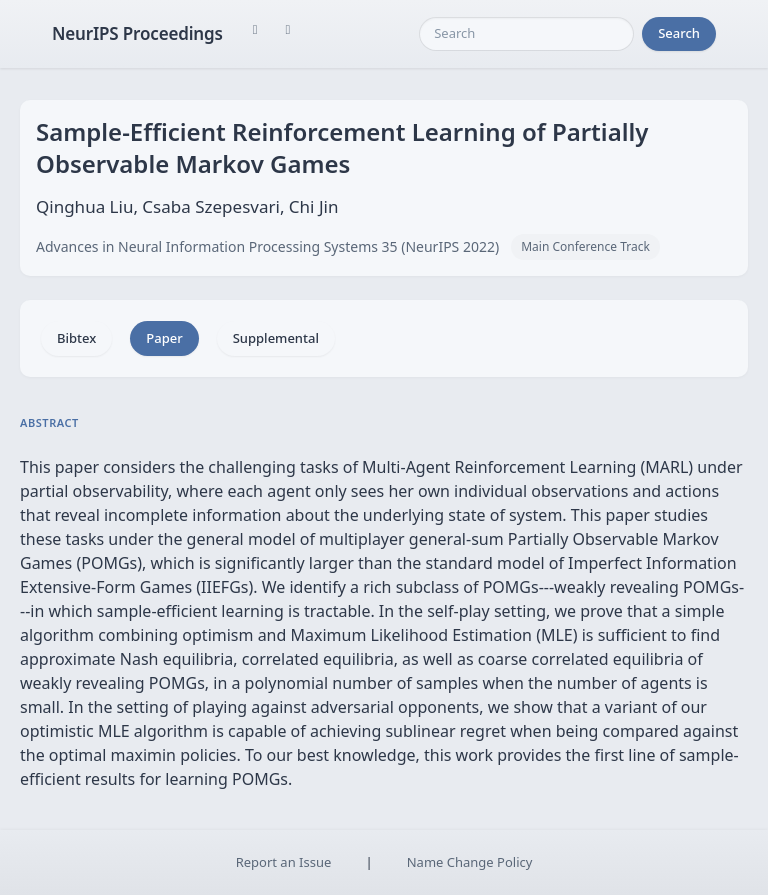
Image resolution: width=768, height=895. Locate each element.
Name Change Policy (470, 862)
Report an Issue (284, 862)
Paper (164, 338)
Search (679, 33)
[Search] (526, 34)
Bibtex (76, 338)
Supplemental (276, 338)
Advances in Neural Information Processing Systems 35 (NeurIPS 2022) (267, 246)
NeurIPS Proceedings (137, 33)
